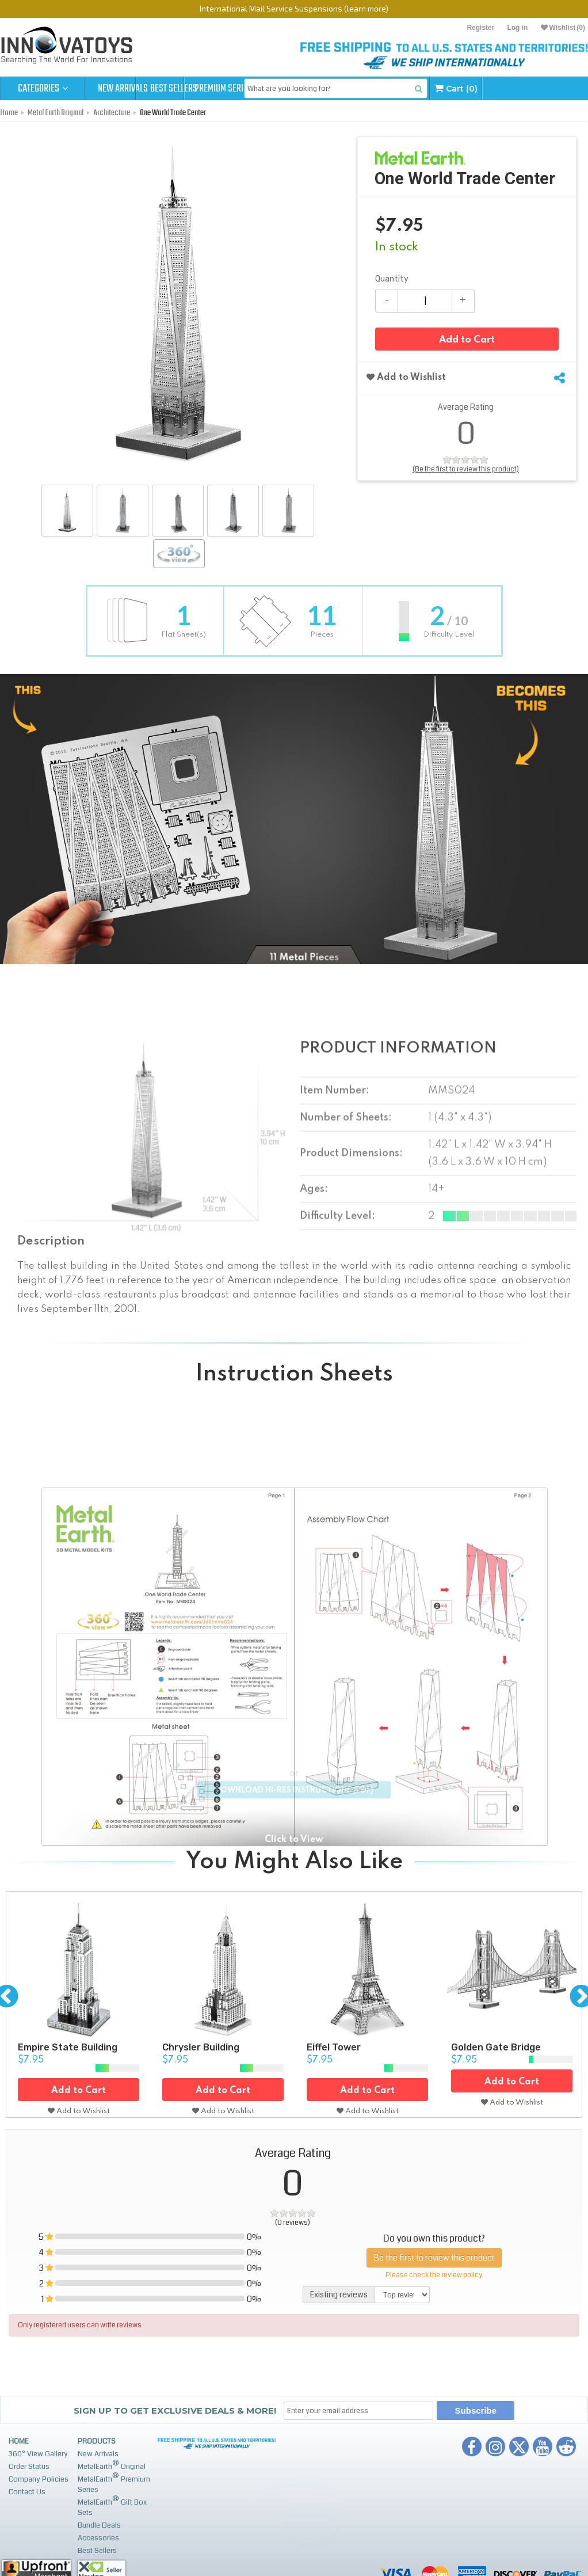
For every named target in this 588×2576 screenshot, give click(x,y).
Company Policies (38, 2479)
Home (19, 2441)
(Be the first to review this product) (466, 472)
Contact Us (27, 2492)
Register (480, 28)
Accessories (98, 2538)
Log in (517, 28)
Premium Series (294, 88)
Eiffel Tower (334, 2046)
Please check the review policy (433, 2275)
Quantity (391, 279)
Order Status (29, 2466)
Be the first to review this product (434, 2257)
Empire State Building (67, 2046)
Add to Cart (467, 345)
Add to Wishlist (406, 381)
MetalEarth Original (112, 2465)
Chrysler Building (200, 2046)
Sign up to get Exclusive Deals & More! (175, 2410)
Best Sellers (211, 88)
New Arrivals (126, 88)
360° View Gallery (38, 2454)
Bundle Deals (99, 2525)
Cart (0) (549, 88)
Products (97, 2441)
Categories (43, 88)
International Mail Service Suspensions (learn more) (294, 8)
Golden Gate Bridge (496, 2046)
